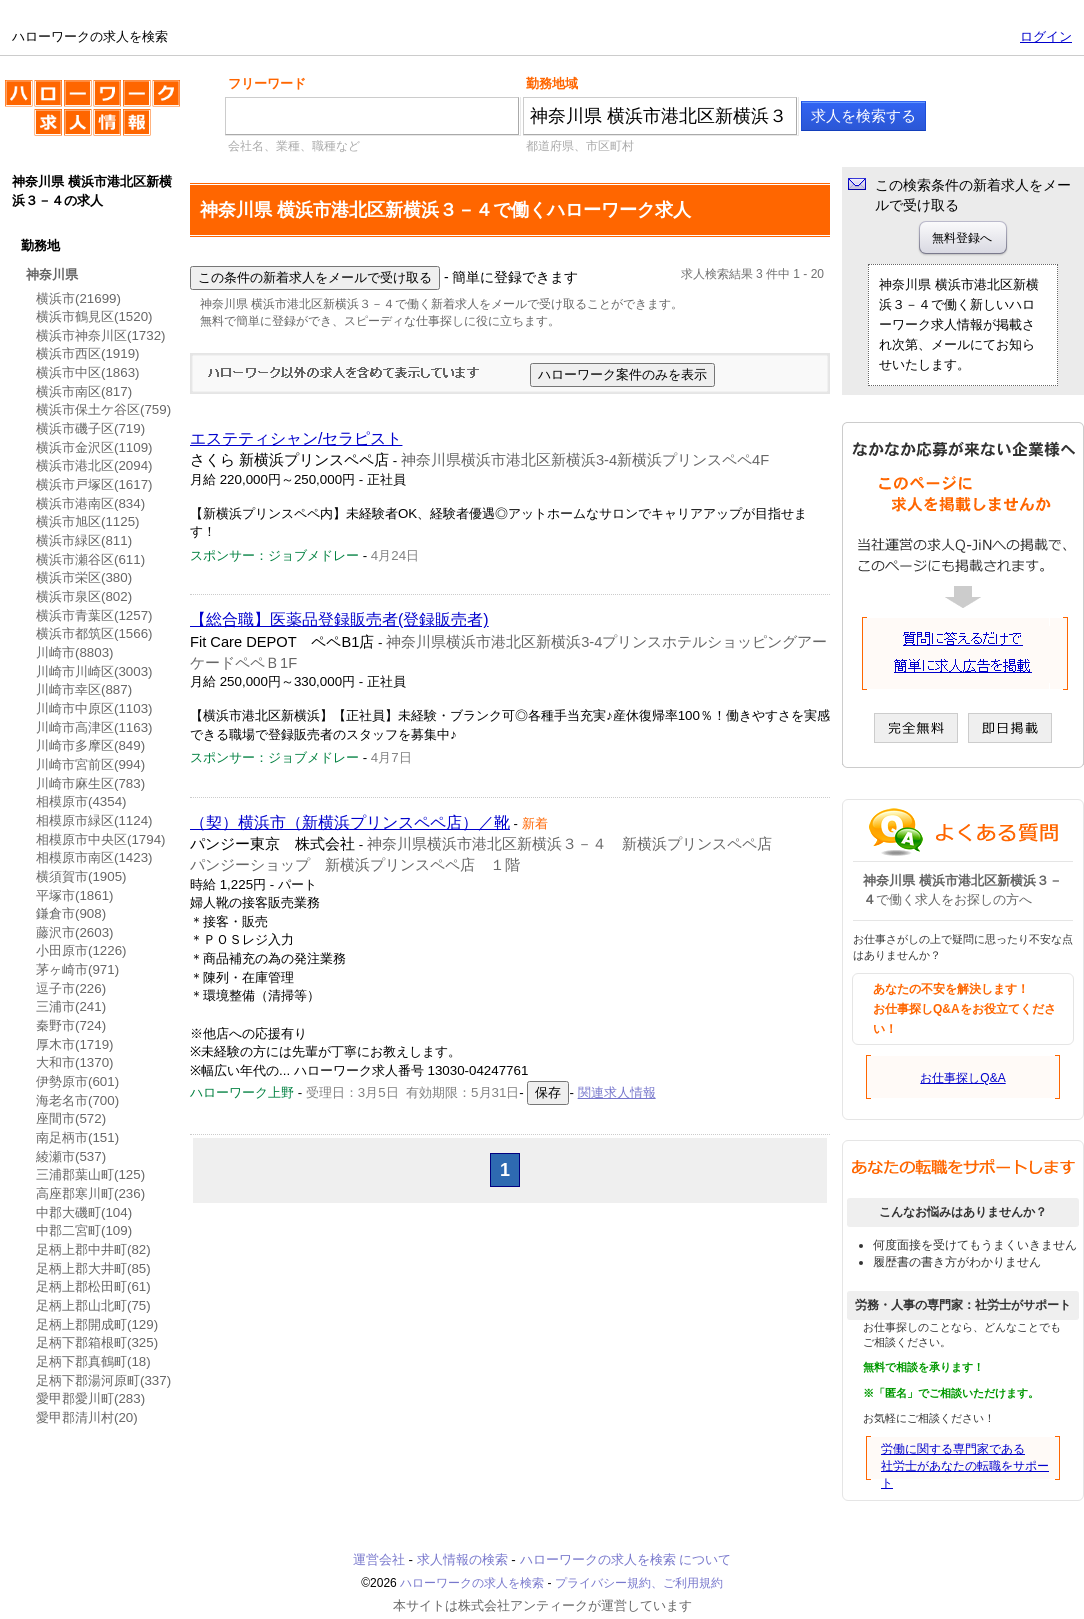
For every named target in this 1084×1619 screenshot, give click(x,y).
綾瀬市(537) (71, 1156)
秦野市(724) (71, 1025)
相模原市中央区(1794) (101, 839)
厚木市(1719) (75, 1044)
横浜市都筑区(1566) (94, 633)
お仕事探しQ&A (962, 1078)
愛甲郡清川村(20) (87, 1417)
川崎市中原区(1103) (94, 708)
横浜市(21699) (78, 298)
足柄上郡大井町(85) (93, 1268)
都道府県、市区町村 (580, 146)
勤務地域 (552, 83)
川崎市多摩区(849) (90, 745)
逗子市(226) (71, 988)
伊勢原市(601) (77, 1081)
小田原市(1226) (81, 950)
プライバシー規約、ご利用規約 (639, 1583)
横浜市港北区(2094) (94, 465)
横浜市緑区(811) (84, 540)
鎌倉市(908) (71, 913)
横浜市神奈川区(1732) (101, 335)
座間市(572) (71, 1118)
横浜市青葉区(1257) (94, 615)
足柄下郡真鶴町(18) (93, 1361)
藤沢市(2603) (75, 932)
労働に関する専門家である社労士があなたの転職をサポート (965, 1466)
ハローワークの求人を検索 (92, 116)
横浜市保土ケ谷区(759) (103, 409)
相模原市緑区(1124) (94, 820)
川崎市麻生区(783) (90, 783)
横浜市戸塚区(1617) (94, 484)
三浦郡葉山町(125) (90, 1174)
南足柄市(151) (77, 1137)
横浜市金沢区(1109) (94, 447)
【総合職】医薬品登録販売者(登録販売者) (339, 619)
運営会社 (379, 1559)
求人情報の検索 (462, 1559)
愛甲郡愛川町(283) (90, 1398)
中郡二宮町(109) (84, 1230)
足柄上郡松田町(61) (93, 1286)
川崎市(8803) (75, 652)
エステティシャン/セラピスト (296, 438)
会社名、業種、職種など (294, 146)
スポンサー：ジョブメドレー (274, 555)
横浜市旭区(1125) (88, 521)
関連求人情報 (617, 1092)
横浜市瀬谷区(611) (90, 559)
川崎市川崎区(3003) (94, 671)
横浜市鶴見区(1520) (94, 316)
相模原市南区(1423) (94, 857)
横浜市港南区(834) (90, 503)
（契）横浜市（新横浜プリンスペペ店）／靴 (350, 822)
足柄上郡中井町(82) (93, 1249)
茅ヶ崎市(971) (77, 969)
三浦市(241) (71, 1006)
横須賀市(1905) (81, 876)
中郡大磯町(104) (84, 1212)
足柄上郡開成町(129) (97, 1324)
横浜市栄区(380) (84, 577)
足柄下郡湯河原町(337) (103, 1380)
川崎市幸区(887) (84, 689)
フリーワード (267, 83)
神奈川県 (52, 274)
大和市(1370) (75, 1062)
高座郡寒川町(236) (90, 1193)
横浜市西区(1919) (88, 353)
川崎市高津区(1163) (94, 727)
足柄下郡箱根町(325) (97, 1342)
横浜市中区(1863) (88, 372)
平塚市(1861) (75, 895)
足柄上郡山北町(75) (93, 1305)
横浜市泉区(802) (84, 596)
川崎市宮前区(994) (90, 764)
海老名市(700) (77, 1100)
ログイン (1046, 36)
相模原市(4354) (81, 801)
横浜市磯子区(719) (90, 428)
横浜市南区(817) (84, 391)
